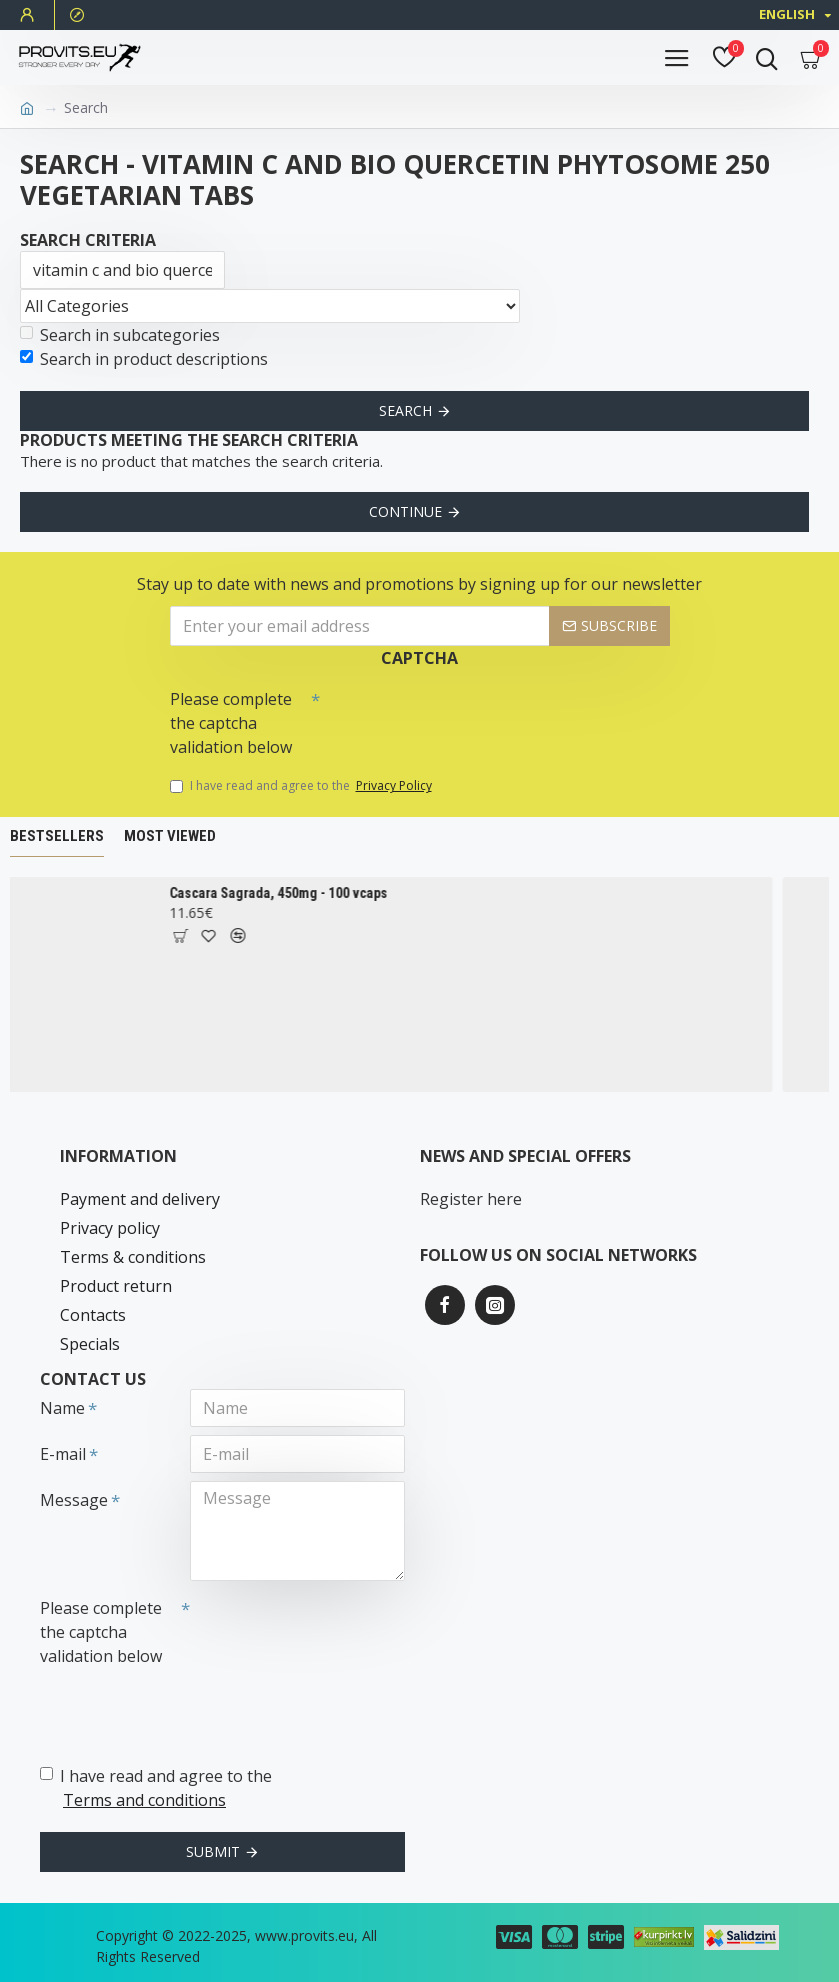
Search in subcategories (120, 335)
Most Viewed (170, 836)
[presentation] (460, 716)
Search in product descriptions (144, 359)
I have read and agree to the (302, 786)
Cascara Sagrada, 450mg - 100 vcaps (314, 893)
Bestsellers (57, 836)
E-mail (63, 1454)
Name (62, 1408)
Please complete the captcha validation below (231, 723)
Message (74, 1500)
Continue (405, 511)
